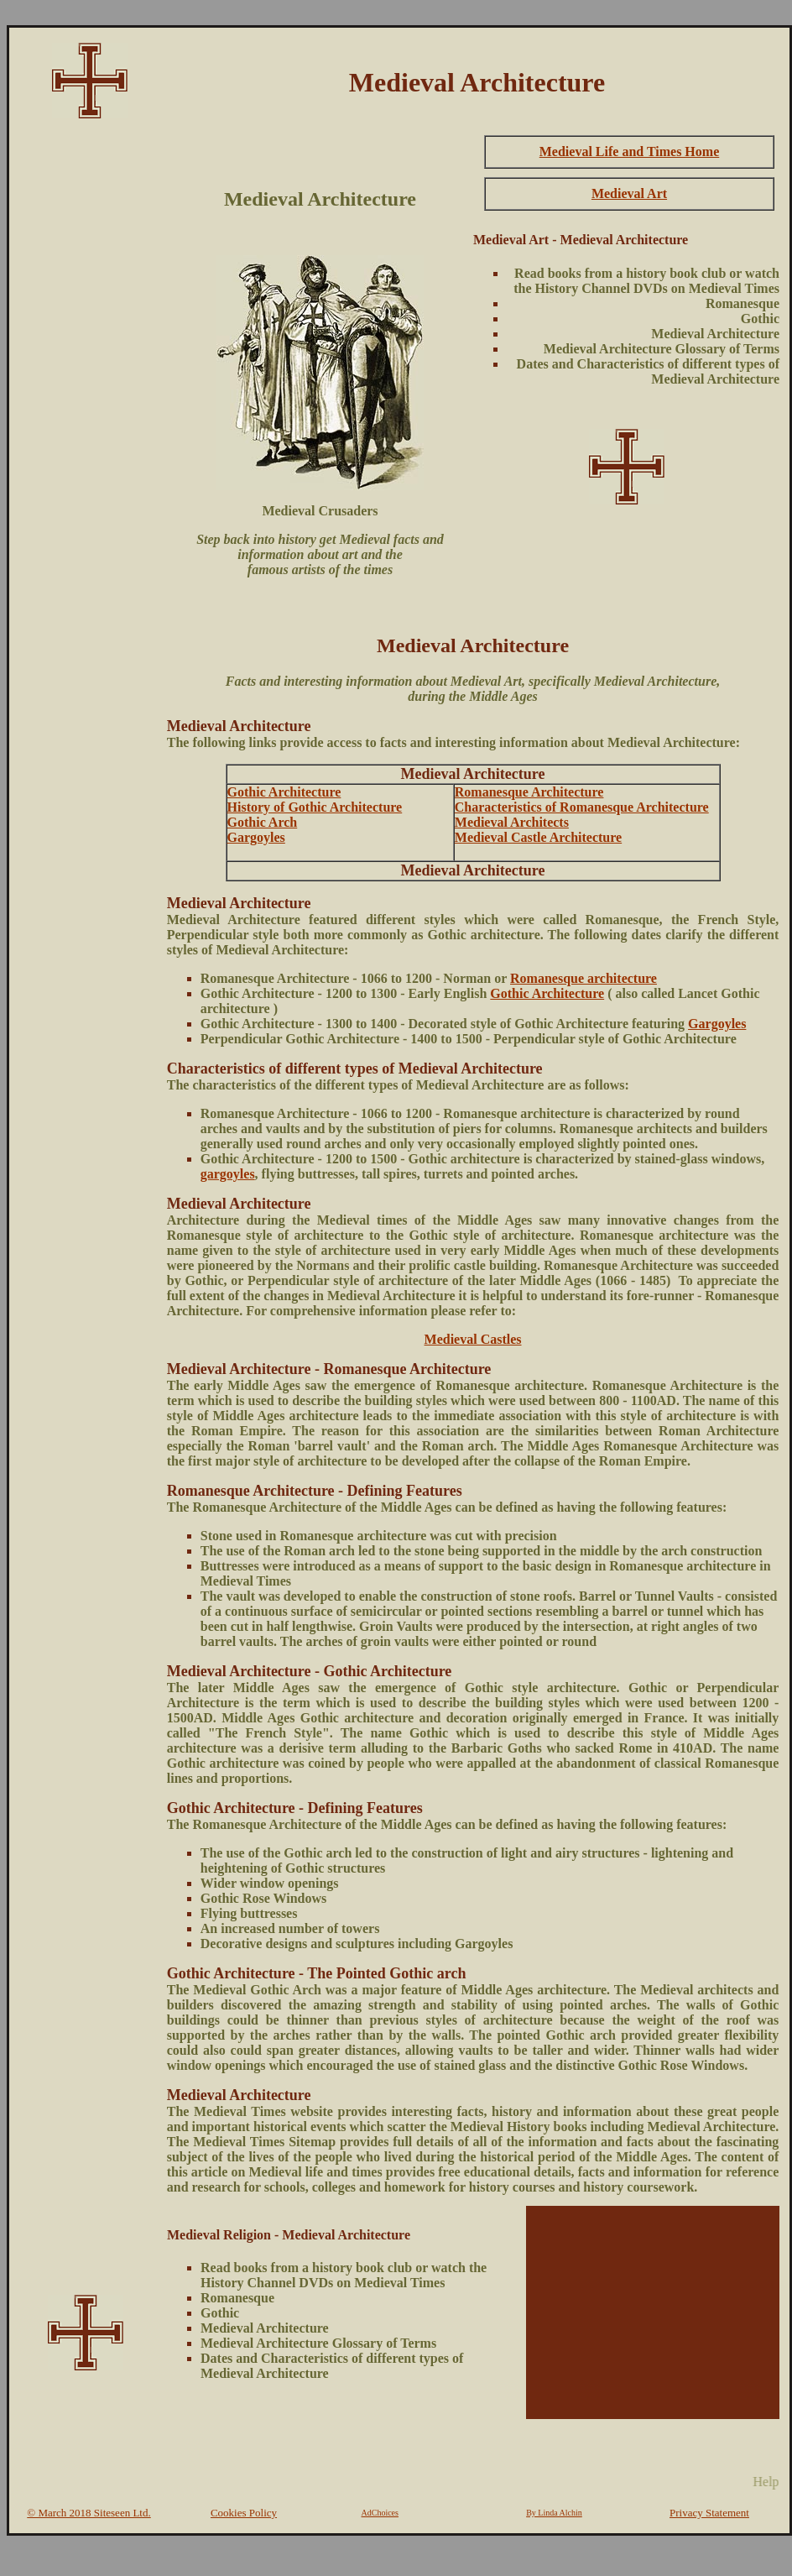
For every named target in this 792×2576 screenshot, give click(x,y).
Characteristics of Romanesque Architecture (582, 807)
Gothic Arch (262, 822)
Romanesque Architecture (529, 792)
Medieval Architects (512, 822)
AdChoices (380, 2512)
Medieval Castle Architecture (538, 837)
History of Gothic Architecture (315, 807)
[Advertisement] (85, 383)
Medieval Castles (473, 1339)
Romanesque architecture (583, 978)
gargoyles (228, 1174)
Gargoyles (256, 837)
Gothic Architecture (284, 792)
